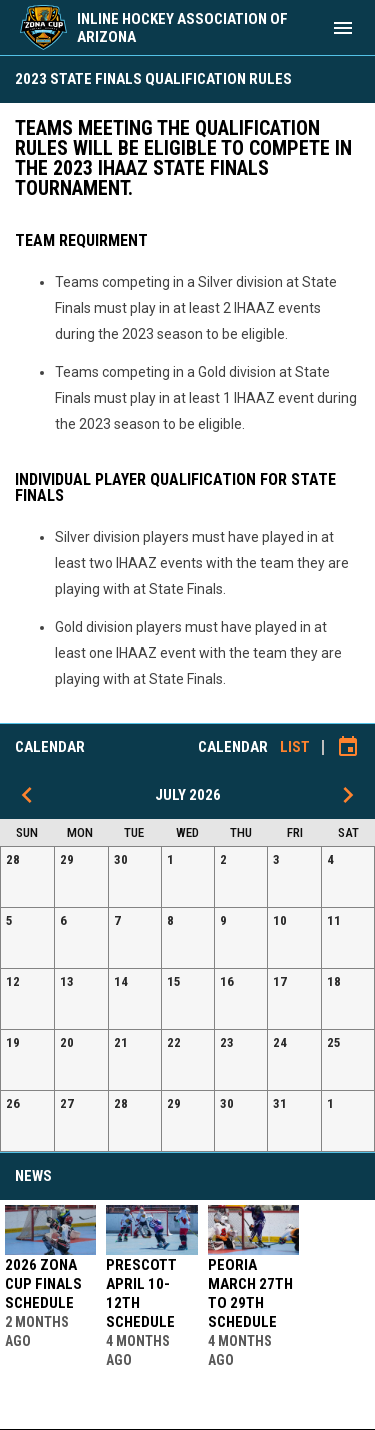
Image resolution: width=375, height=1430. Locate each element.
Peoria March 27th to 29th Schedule (250, 1293)
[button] (27, 877)
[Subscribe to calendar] (348, 747)
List (295, 747)
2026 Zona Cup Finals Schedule (43, 1284)
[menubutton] (343, 28)
